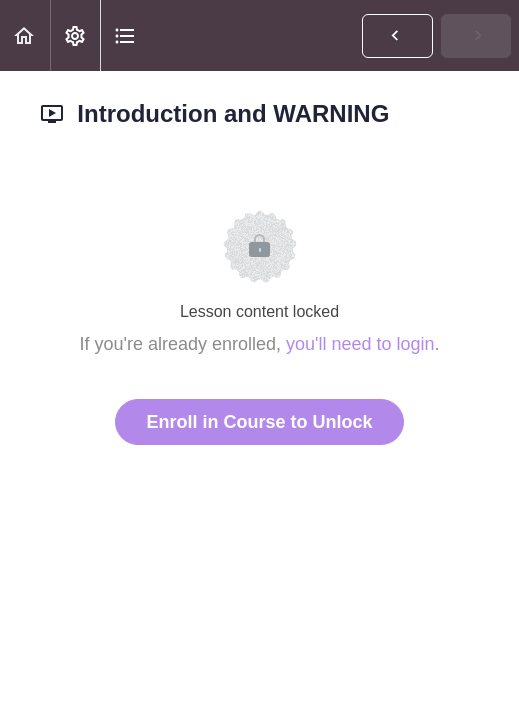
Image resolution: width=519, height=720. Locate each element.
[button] (25, 35)
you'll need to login (360, 344)
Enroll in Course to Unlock (259, 422)
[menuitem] (75, 35)
